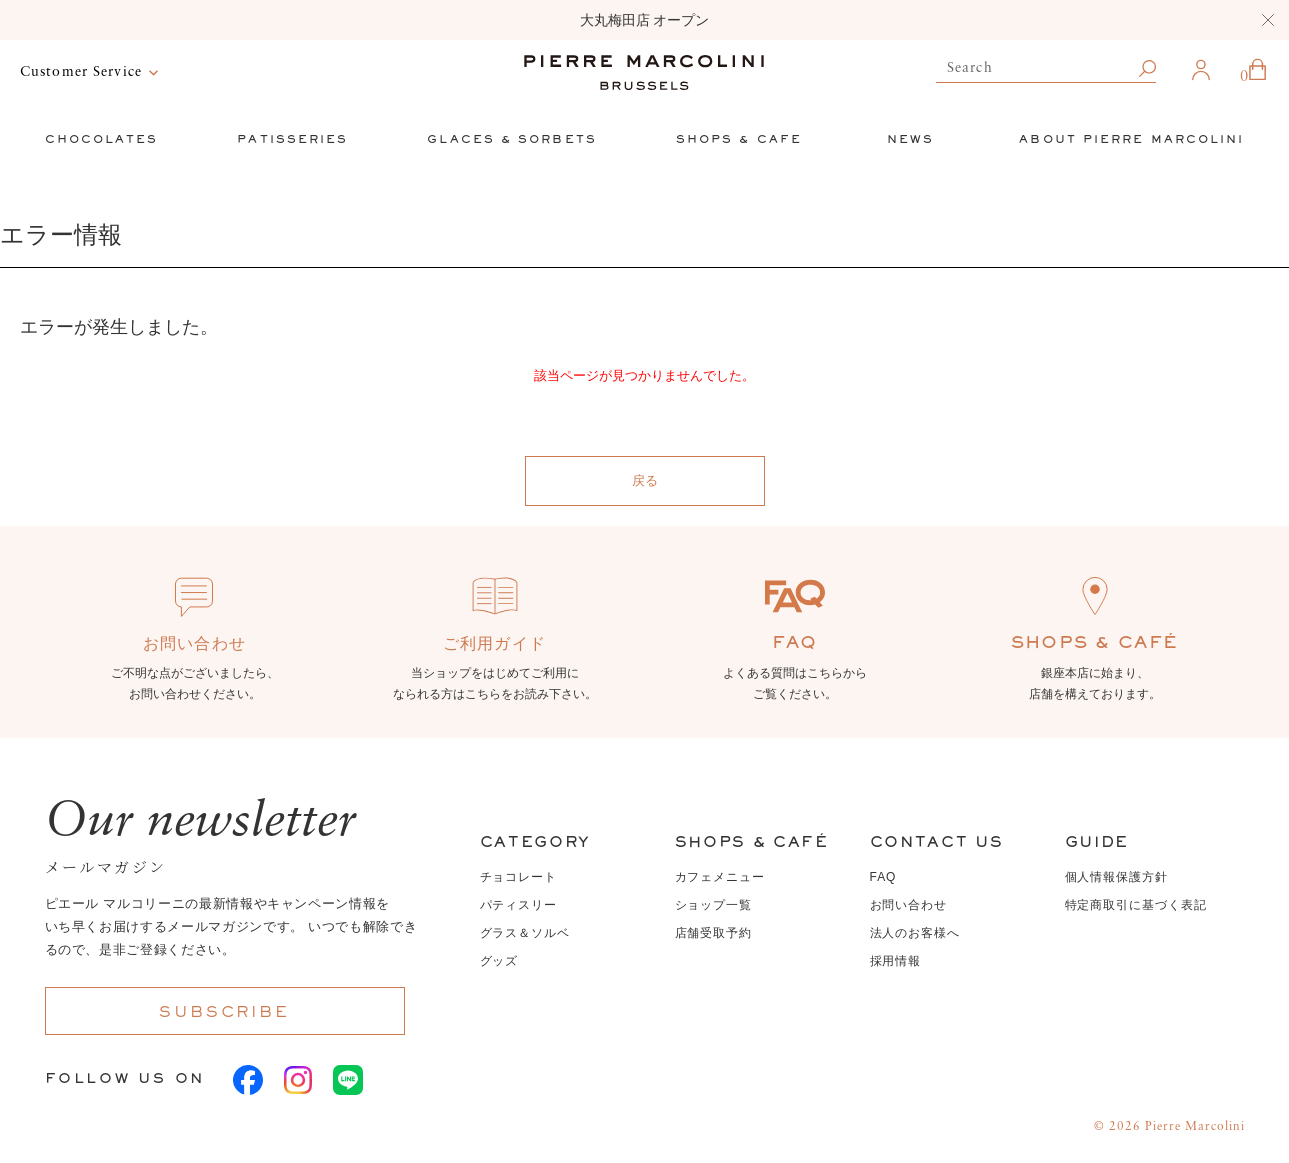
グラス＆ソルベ (525, 933)
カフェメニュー (720, 877)
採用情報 (896, 961)
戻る (645, 480)
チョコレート (519, 877)
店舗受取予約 (714, 933)
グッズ (499, 961)
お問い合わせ (909, 905)
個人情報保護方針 (1117, 877)
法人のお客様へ (915, 933)
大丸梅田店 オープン (645, 20)
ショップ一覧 (714, 905)
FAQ (883, 877)
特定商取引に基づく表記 (1136, 905)
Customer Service (81, 72)
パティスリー (519, 905)
